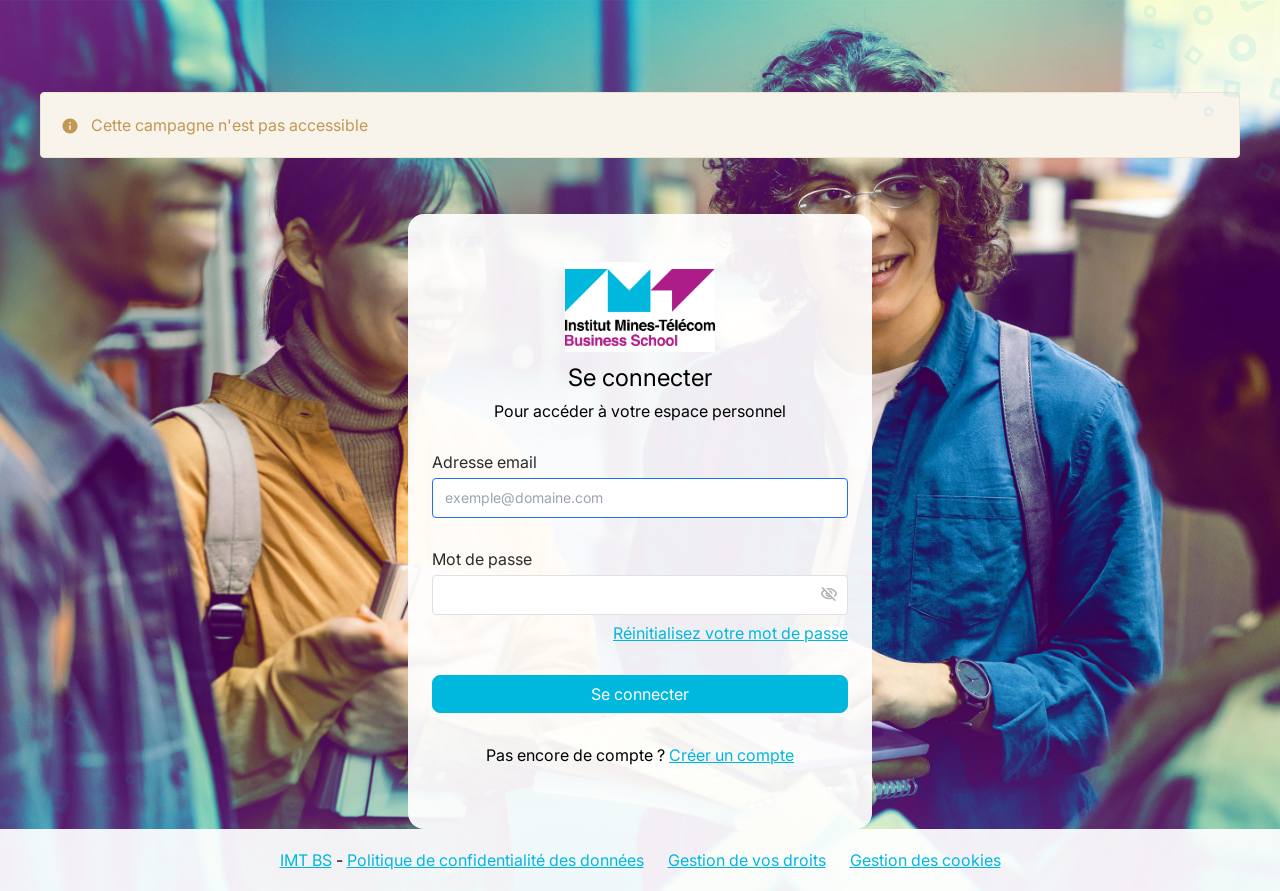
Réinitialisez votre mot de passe (730, 633)
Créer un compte (731, 755)
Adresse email (484, 462)
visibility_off (829, 594)
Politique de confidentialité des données (495, 860)
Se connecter (640, 694)
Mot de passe (482, 559)
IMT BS (306, 860)
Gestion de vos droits (747, 860)
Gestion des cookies (925, 860)
